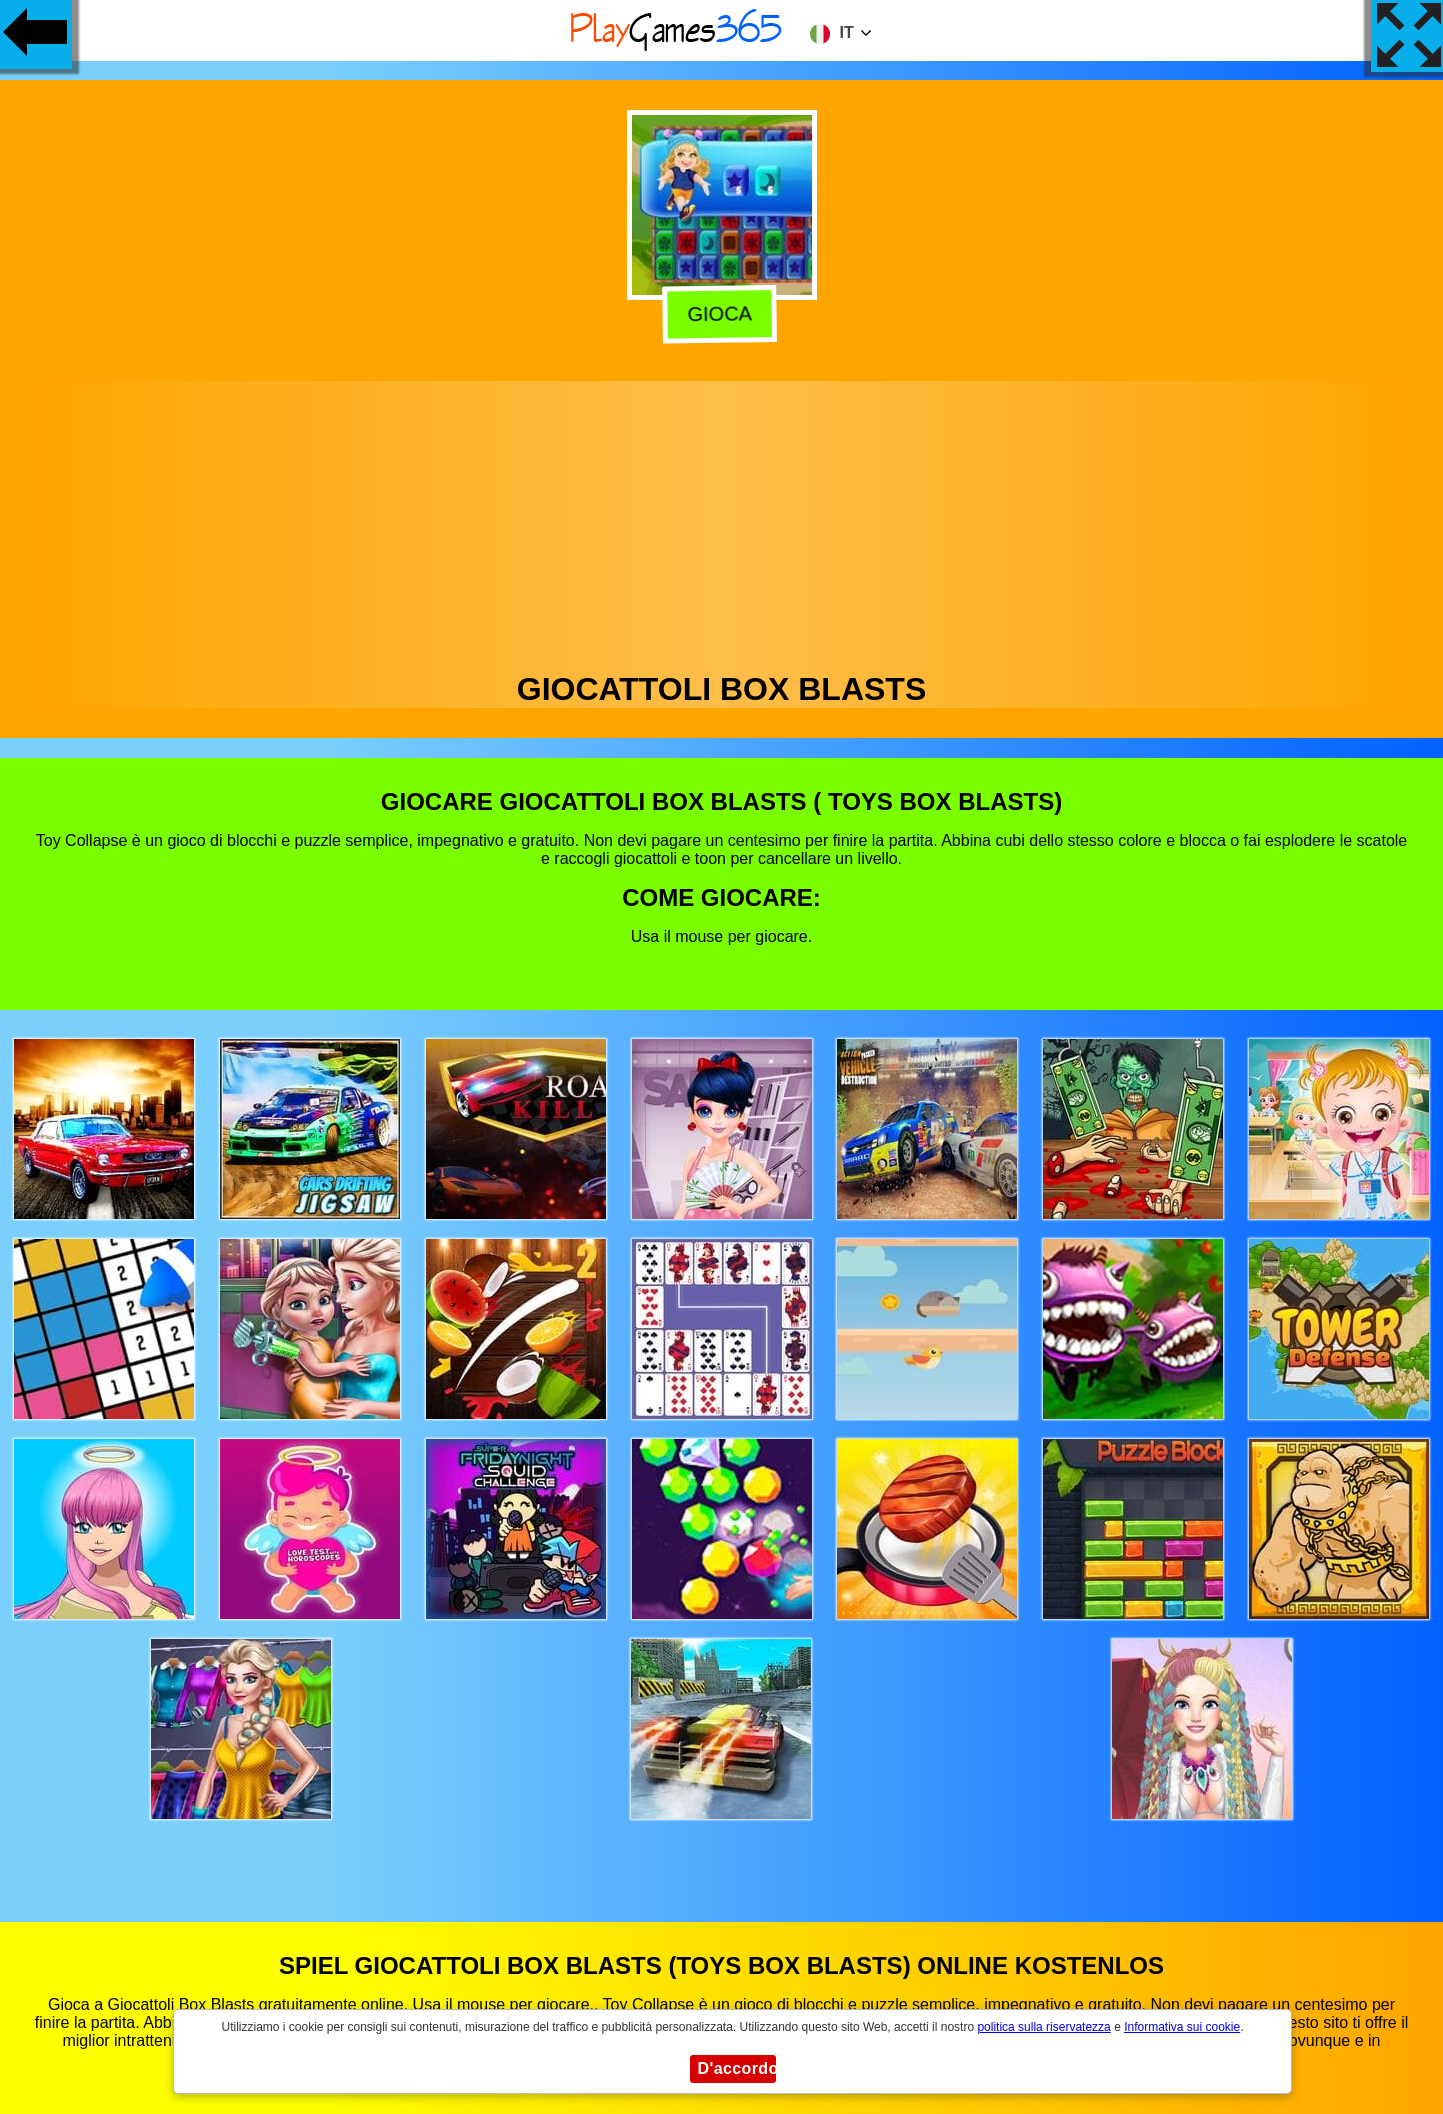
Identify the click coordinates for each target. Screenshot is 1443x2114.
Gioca (724, 313)
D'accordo (737, 2068)
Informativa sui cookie (1182, 2027)
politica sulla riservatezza (1043, 2027)
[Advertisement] (722, 521)
